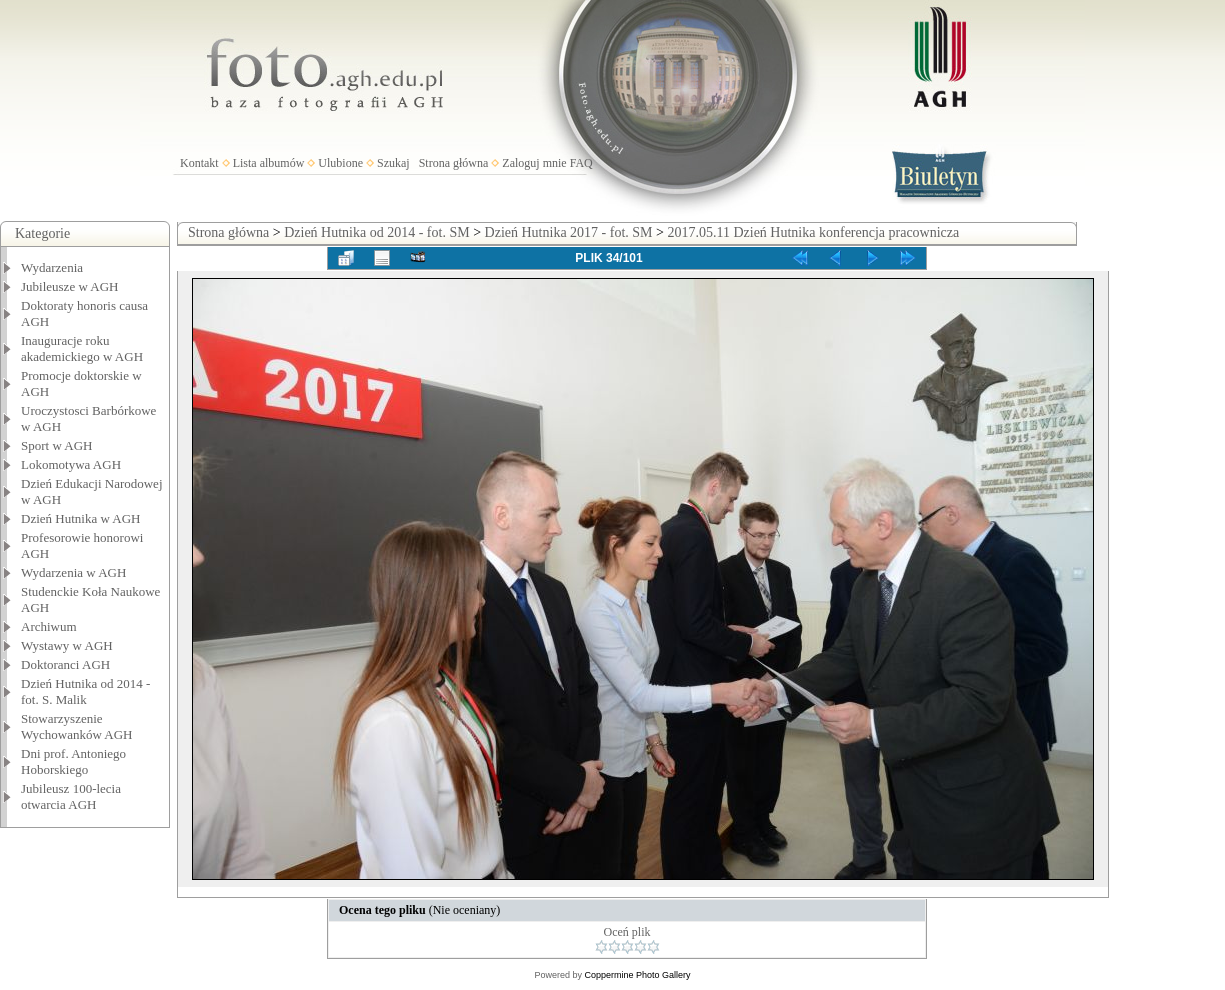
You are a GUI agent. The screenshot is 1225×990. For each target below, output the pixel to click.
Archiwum (49, 626)
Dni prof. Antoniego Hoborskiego (73, 761)
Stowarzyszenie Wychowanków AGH (77, 726)
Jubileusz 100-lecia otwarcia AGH (71, 796)
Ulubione (340, 163)
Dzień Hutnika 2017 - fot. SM (569, 232)
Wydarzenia (52, 267)
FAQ (581, 163)
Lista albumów (269, 163)
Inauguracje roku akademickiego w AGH (82, 348)
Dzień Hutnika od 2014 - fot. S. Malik (85, 691)
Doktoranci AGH (65, 664)
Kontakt (199, 163)
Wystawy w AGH (67, 645)
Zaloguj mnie (534, 163)
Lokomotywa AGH (71, 464)
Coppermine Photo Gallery (637, 975)
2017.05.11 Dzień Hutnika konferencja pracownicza (813, 232)
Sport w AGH (57, 445)
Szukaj (393, 163)
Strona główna (454, 163)
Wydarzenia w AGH (73, 572)
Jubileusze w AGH (70, 286)
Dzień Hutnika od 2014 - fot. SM (376, 232)
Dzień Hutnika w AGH (81, 518)
